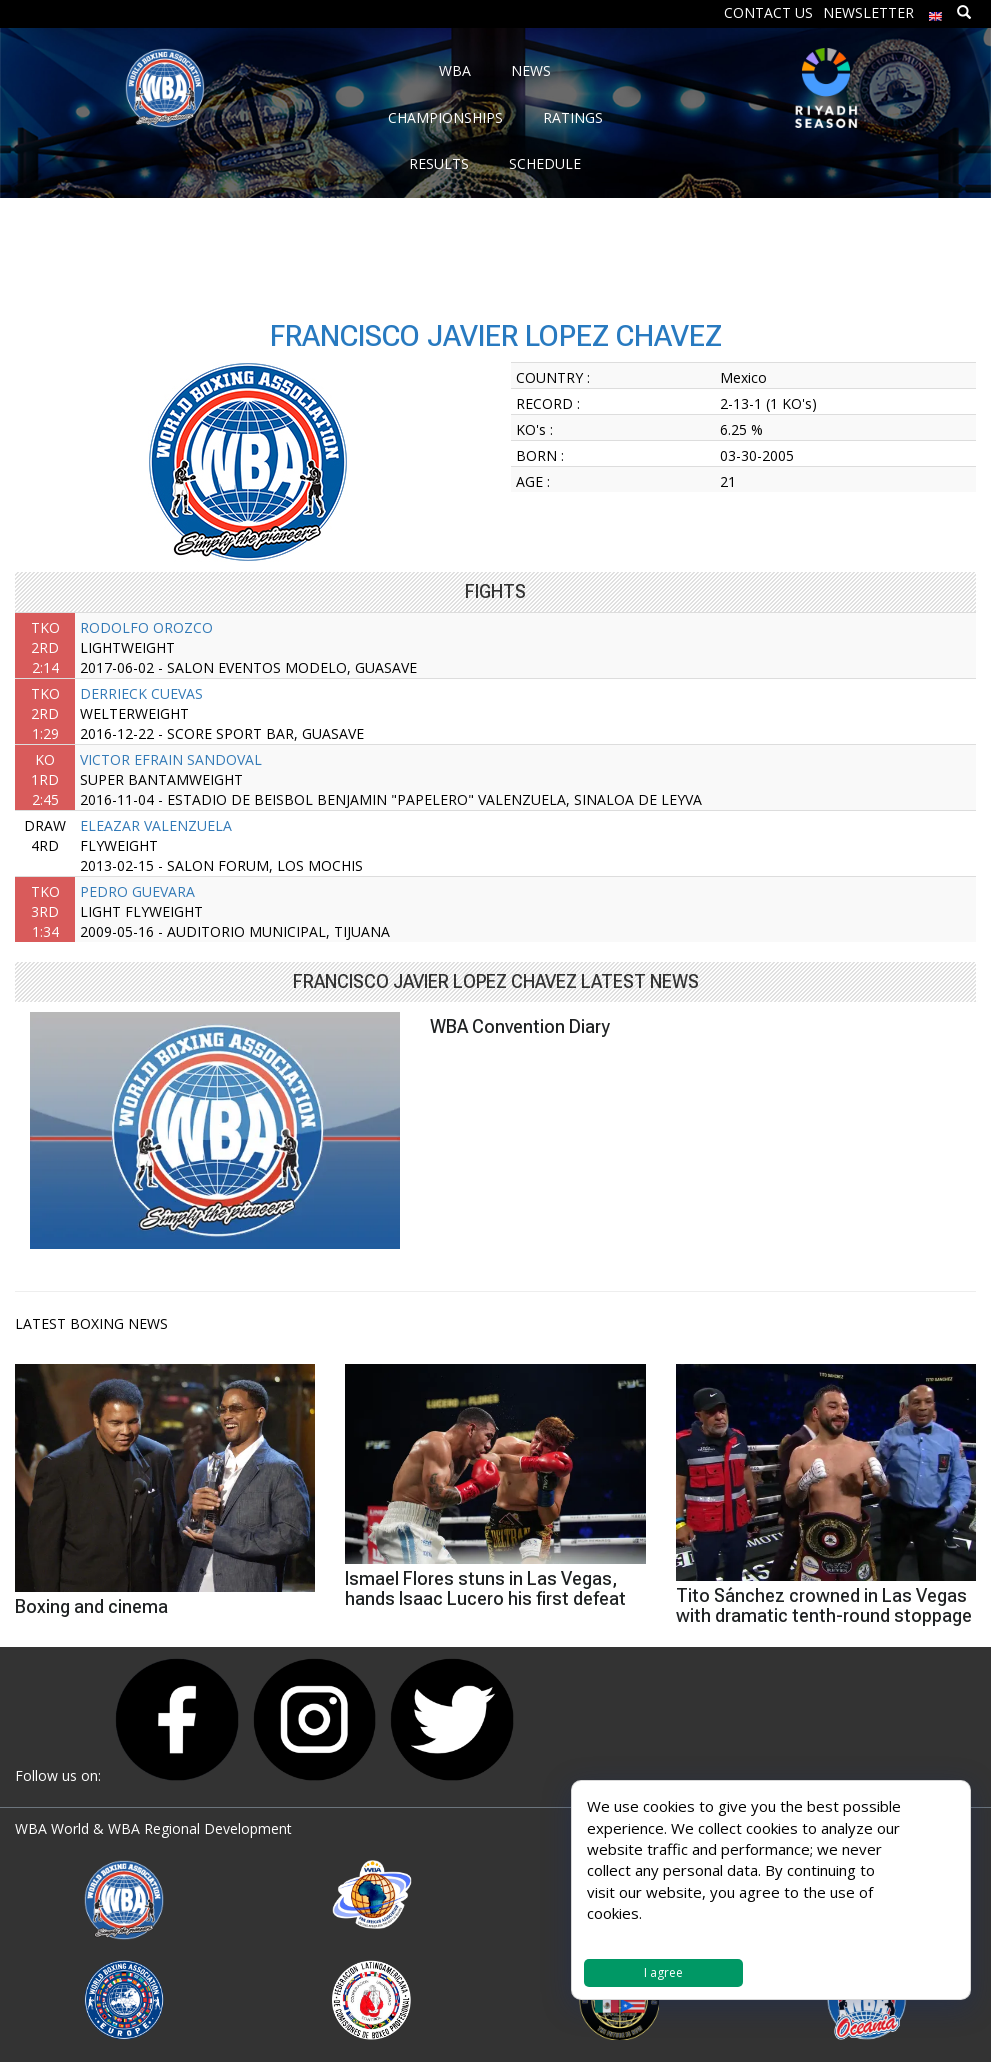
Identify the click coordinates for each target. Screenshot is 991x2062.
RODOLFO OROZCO (146, 627)
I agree (663, 1972)
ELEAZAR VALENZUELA (156, 825)
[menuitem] (936, 11)
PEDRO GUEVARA (137, 891)
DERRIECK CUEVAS (141, 693)
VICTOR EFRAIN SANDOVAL (171, 759)
